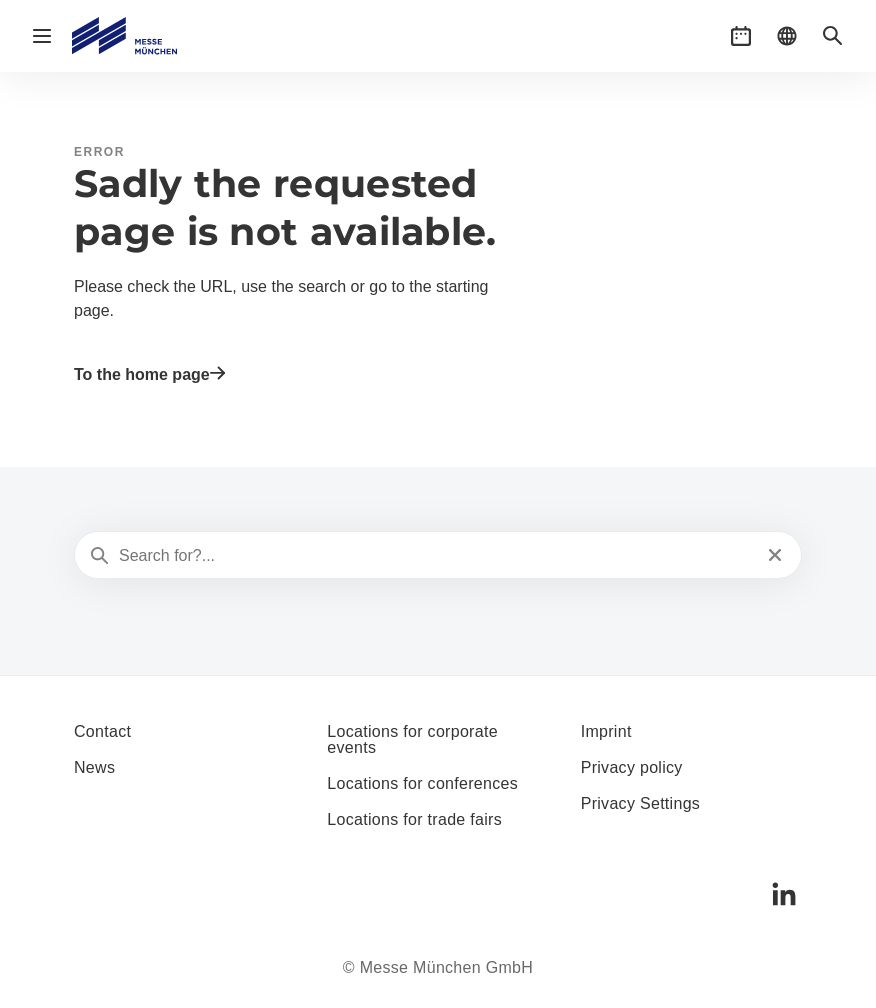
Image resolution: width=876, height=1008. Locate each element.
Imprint (606, 731)
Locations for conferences (422, 783)
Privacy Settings (641, 803)
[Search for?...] (436, 556)
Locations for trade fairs (414, 819)
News (94, 767)
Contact (102, 731)
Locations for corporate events (412, 739)
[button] (741, 36)
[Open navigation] (42, 36)
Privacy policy (632, 767)
